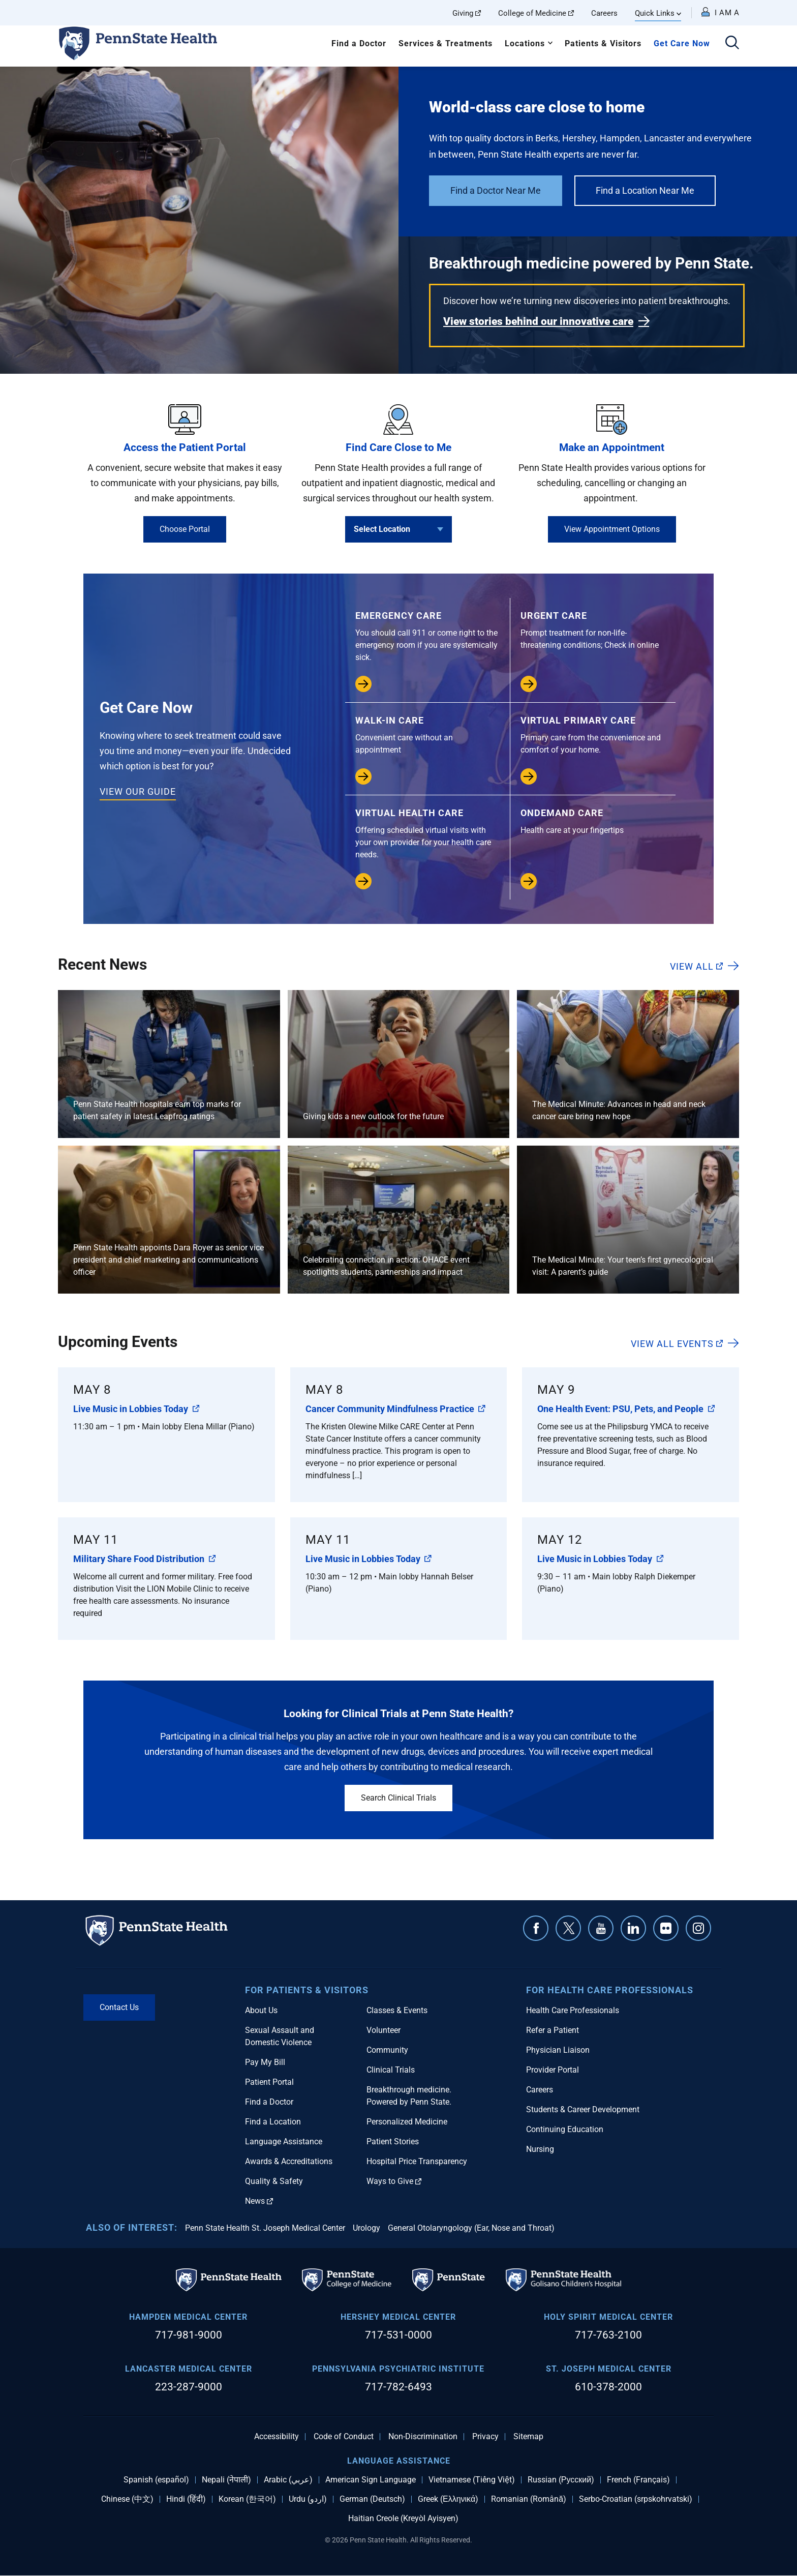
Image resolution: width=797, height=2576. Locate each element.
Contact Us (119, 2007)
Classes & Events (396, 2010)
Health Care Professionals (572, 2010)
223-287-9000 (188, 2387)
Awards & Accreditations (288, 2161)
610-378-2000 (608, 2387)
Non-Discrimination (422, 2436)
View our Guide (138, 791)
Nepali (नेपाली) (226, 2479)
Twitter (568, 1928)
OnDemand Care (592, 821)
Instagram (698, 1928)
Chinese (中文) (127, 2499)
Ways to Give (393, 2181)
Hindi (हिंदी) (186, 2499)
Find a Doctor (358, 43)
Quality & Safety (274, 2181)
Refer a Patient (552, 2030)
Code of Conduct (344, 2436)
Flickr (666, 1928)
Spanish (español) (156, 2479)
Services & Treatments (445, 43)
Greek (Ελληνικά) (448, 2499)
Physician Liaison (558, 2050)
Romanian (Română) (528, 2499)
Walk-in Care (427, 735)
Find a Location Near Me (645, 190)
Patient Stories (392, 2141)
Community (387, 2050)
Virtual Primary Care (592, 735)
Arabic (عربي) (288, 2479)
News (259, 2201)
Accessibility (276, 2436)
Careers (604, 13)
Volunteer (383, 2030)
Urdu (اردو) (308, 2499)
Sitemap (528, 2436)
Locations (525, 43)
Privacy (485, 2436)
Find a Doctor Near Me (495, 190)
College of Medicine (536, 13)
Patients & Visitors (603, 43)
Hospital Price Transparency (416, 2161)
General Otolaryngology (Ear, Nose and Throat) (471, 2228)
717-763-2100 (608, 2335)
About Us (261, 2010)
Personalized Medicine (406, 2121)
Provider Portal (552, 2070)
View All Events (677, 1343)
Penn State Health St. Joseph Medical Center (265, 2228)
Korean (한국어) (247, 2499)
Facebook (535, 1928)
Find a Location (273, 2121)
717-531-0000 (398, 2335)
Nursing (540, 2149)
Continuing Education (564, 2129)
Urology (366, 2228)
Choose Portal (185, 529)
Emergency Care (427, 637)
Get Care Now (682, 43)
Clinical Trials (390, 2070)
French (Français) (638, 2479)
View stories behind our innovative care (538, 321)
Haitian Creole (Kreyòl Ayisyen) (403, 2518)
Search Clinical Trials (398, 1798)
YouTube (601, 1928)
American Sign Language (370, 2479)
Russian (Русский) (561, 2479)
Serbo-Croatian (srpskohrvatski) (635, 2499)
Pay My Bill (265, 2062)
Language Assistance (283, 2141)
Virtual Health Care (427, 834)
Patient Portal (269, 2082)
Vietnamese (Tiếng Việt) (471, 2479)
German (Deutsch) (372, 2499)
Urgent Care (592, 630)
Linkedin (633, 1928)
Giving (466, 13)
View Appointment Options (612, 529)
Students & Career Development (582, 2109)
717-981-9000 (188, 2335)
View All (696, 966)
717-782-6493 (398, 2387)
